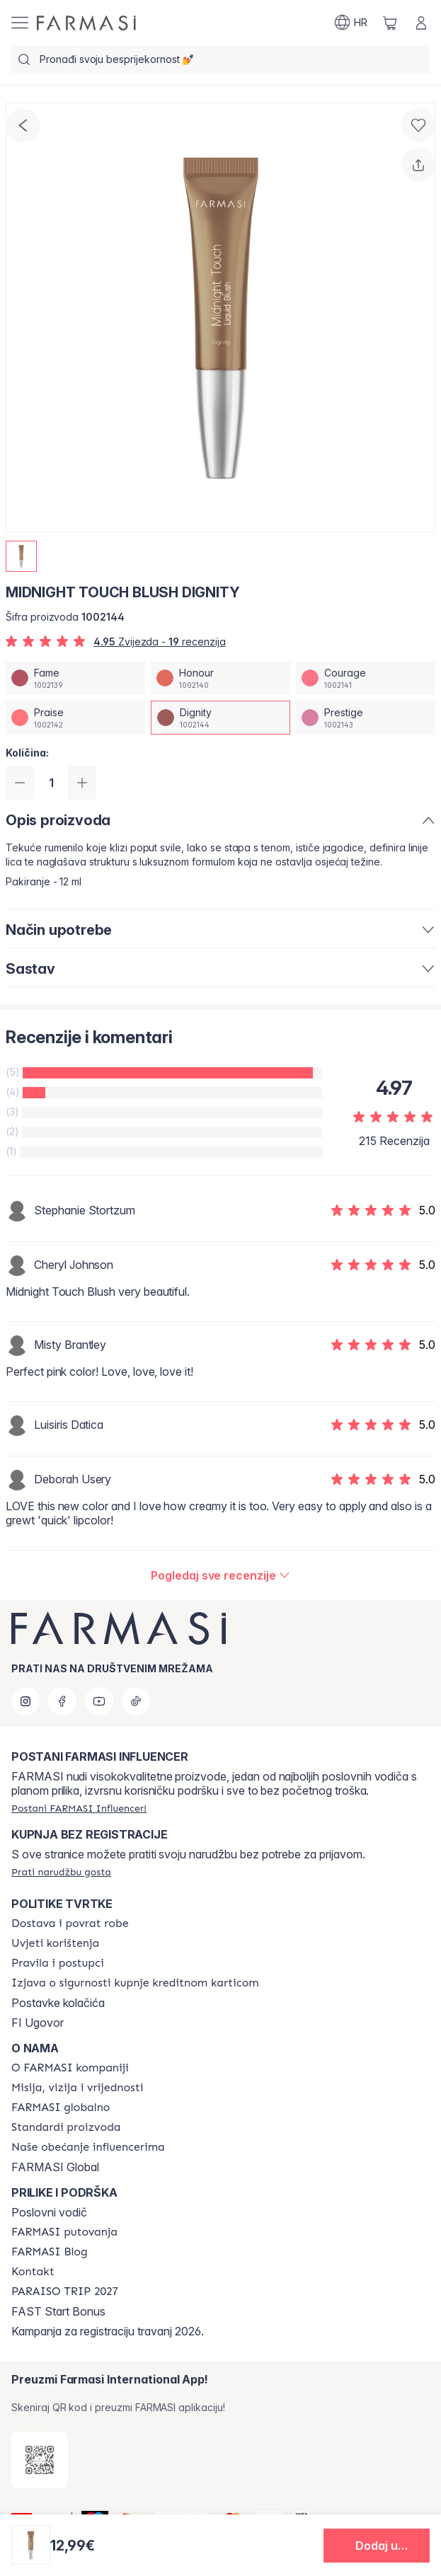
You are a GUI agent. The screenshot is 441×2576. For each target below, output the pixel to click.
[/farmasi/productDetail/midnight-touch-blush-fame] (75, 678)
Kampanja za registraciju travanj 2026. (107, 2331)
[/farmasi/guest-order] (61, 1872)
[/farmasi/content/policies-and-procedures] (57, 1963)
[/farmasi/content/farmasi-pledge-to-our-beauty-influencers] (88, 2147)
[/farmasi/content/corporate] (60, 2107)
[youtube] (99, 1701)
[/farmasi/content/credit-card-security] (135, 1983)
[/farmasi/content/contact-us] (33, 2272)
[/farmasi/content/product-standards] (66, 2127)
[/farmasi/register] (79, 1808)
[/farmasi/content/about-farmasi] (70, 2068)
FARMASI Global (55, 2167)
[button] (376, 2546)
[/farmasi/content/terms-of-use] (55, 1943)
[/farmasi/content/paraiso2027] (64, 2291)
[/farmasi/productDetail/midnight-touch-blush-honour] (220, 678)
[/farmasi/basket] (390, 22)
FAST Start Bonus (58, 2311)
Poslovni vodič (49, 2212)
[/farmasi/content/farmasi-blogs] (49, 2252)
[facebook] (62, 1701)
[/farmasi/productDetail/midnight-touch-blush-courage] (365, 678)
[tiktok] (136, 1701)
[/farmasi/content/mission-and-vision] (77, 2088)
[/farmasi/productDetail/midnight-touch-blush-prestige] (365, 718)
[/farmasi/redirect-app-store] (39, 2460)
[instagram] (25, 1701)
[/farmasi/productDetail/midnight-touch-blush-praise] (75, 718)
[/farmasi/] (86, 23)
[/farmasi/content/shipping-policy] (70, 1923)
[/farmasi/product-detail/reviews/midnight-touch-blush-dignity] (220, 1575)
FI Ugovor (37, 2023)
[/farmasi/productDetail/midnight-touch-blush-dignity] (220, 718)
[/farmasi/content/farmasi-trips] (64, 2232)
